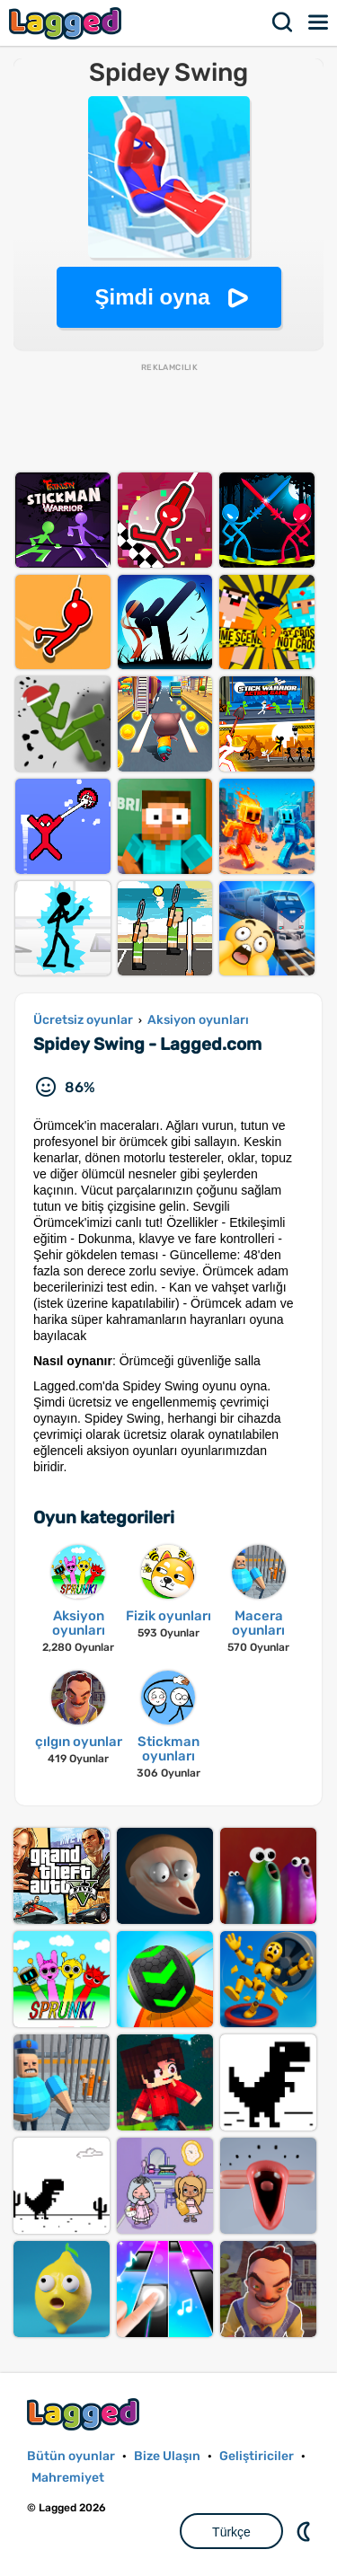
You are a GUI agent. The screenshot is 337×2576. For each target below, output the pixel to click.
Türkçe (231, 2532)
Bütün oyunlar (71, 2456)
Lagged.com (85, 2414)
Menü (319, 22)
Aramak (283, 22)
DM (306, 2531)
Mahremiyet (67, 2477)
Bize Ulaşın (167, 2456)
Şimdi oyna (151, 297)
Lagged (67, 23)
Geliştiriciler (256, 2456)
